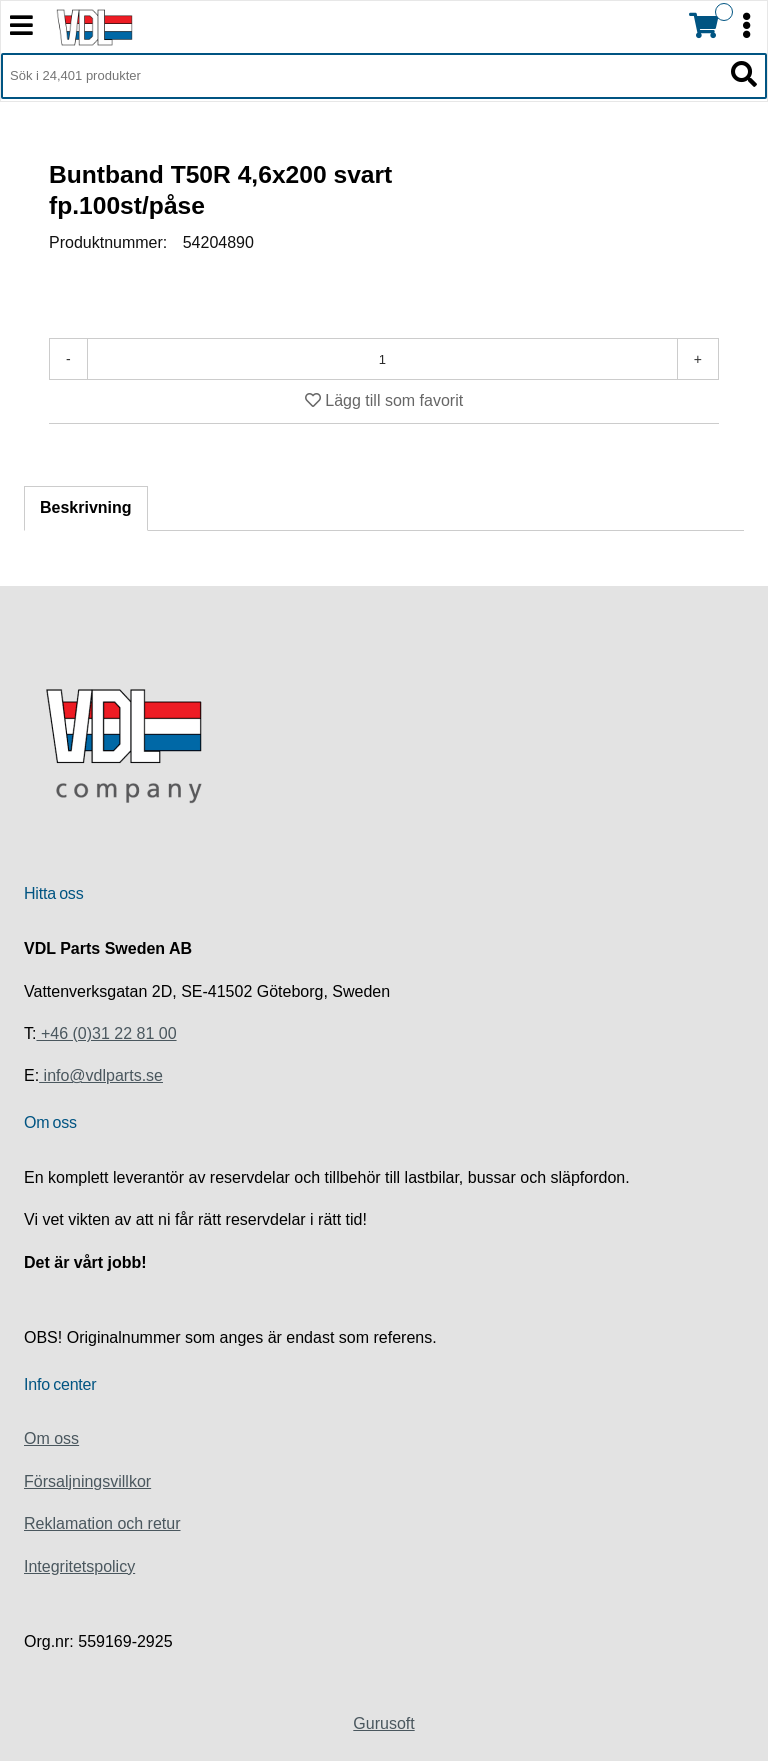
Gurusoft (383, 1723)
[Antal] (382, 359)
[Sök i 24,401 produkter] (361, 76)
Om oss (51, 1438)
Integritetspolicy (79, 1566)
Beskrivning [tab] (86, 507)
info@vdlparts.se (101, 1075)
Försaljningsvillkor (87, 1481)
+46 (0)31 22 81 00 (106, 1033)
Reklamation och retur (102, 1523)
